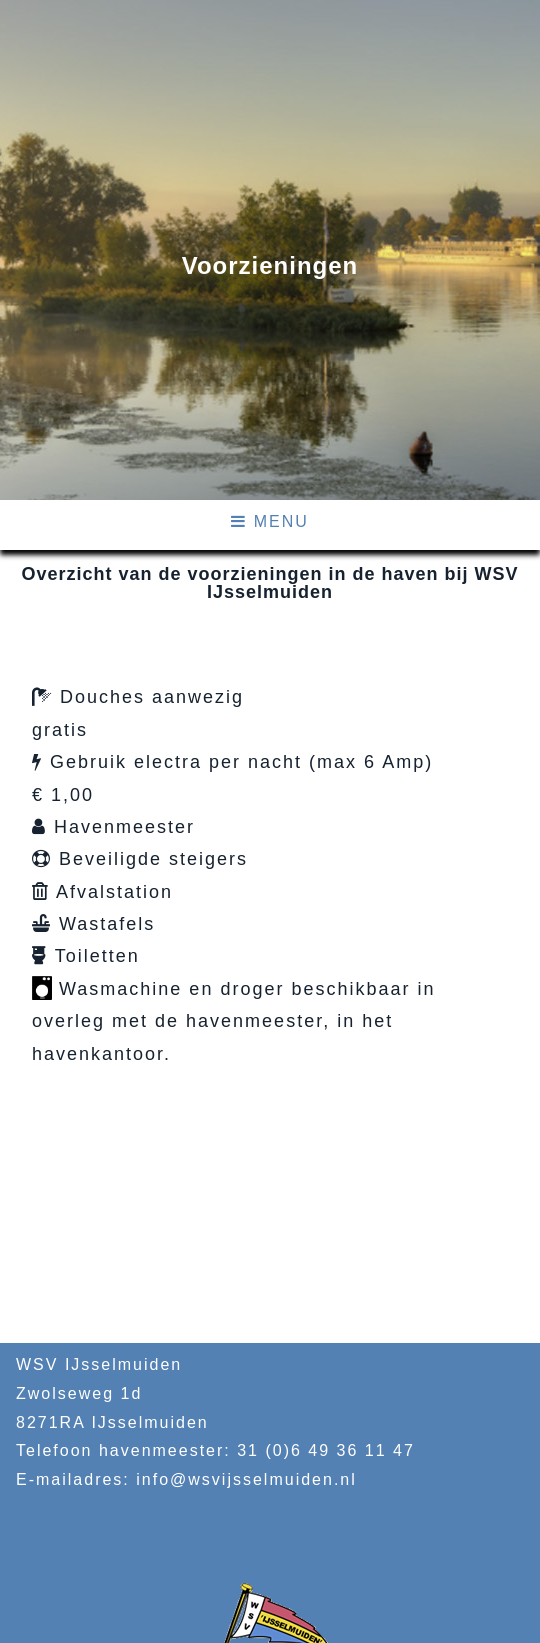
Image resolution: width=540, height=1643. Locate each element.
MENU (270, 521)
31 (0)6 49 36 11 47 (326, 1450)
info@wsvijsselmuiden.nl (246, 1479)
